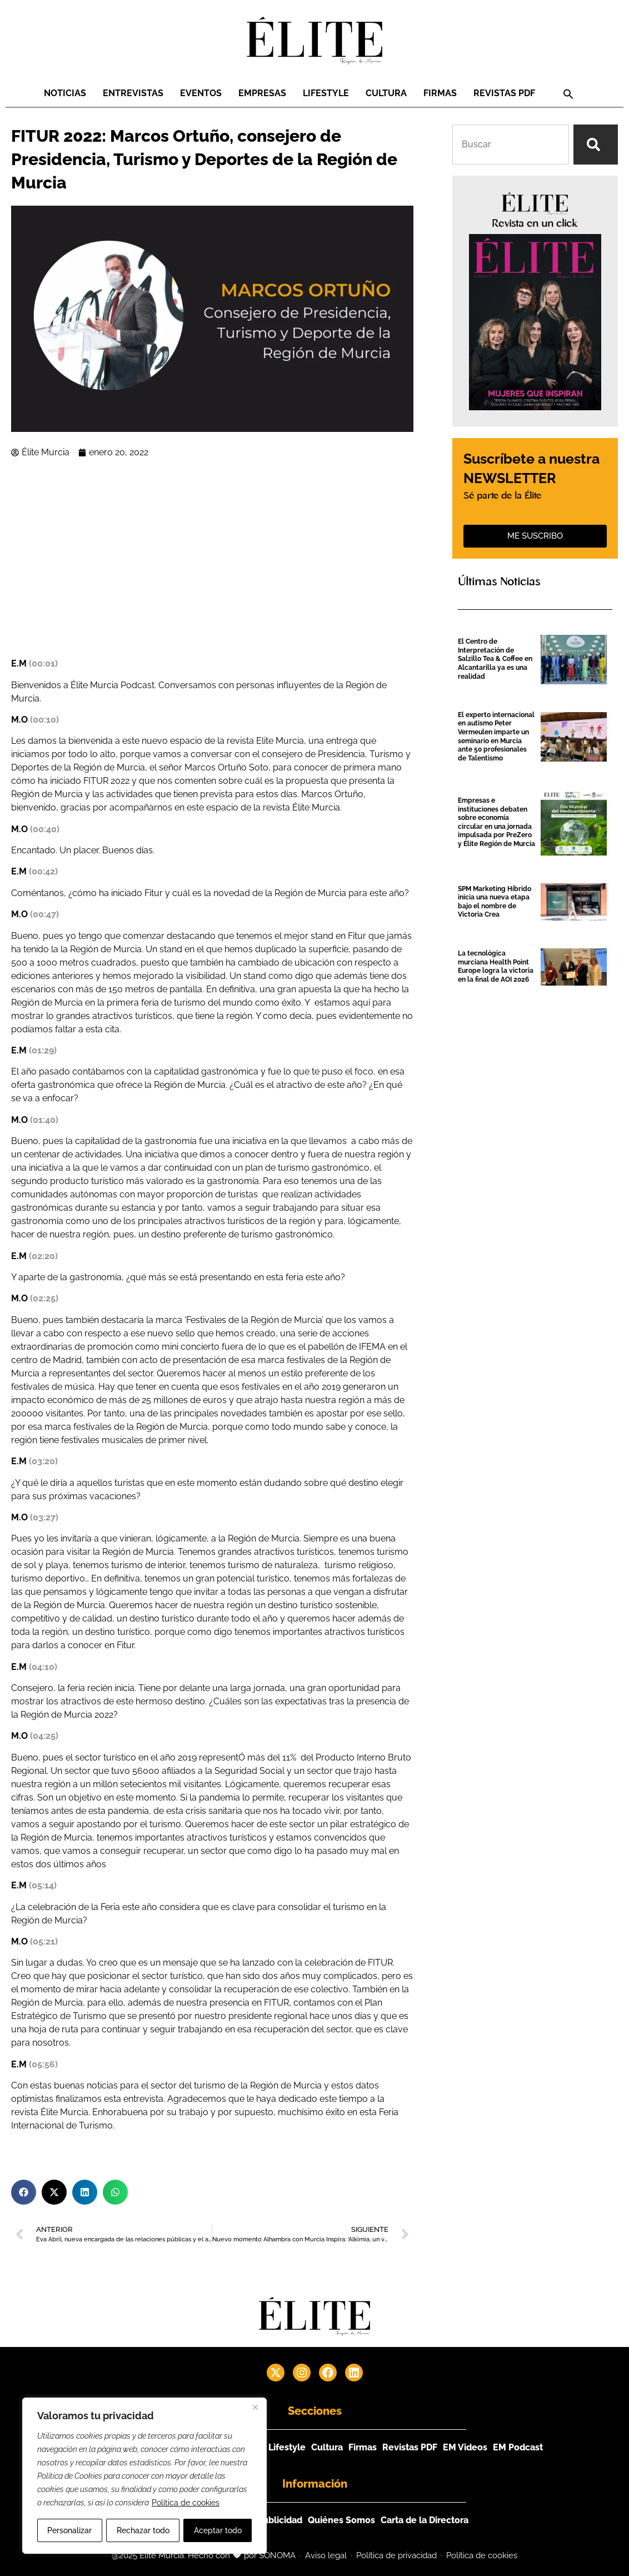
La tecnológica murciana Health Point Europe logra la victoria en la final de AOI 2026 (495, 966)
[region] (144, 2476)
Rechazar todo (142, 2530)
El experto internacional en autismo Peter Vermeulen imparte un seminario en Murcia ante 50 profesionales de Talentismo (496, 736)
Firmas (440, 93)
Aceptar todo (218, 2530)
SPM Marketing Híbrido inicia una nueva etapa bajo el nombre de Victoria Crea (494, 902)
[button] (568, 94)
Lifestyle (326, 93)
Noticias (65, 93)
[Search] (595, 145)
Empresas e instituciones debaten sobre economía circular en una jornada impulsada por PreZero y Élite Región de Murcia (496, 822)
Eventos (201, 93)
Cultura (386, 93)
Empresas (262, 93)
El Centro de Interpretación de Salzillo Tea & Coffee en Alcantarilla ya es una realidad (495, 659)
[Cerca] (255, 2407)
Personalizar (69, 2530)
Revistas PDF (504, 93)
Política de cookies (185, 2503)
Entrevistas (133, 93)
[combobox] (510, 145)
